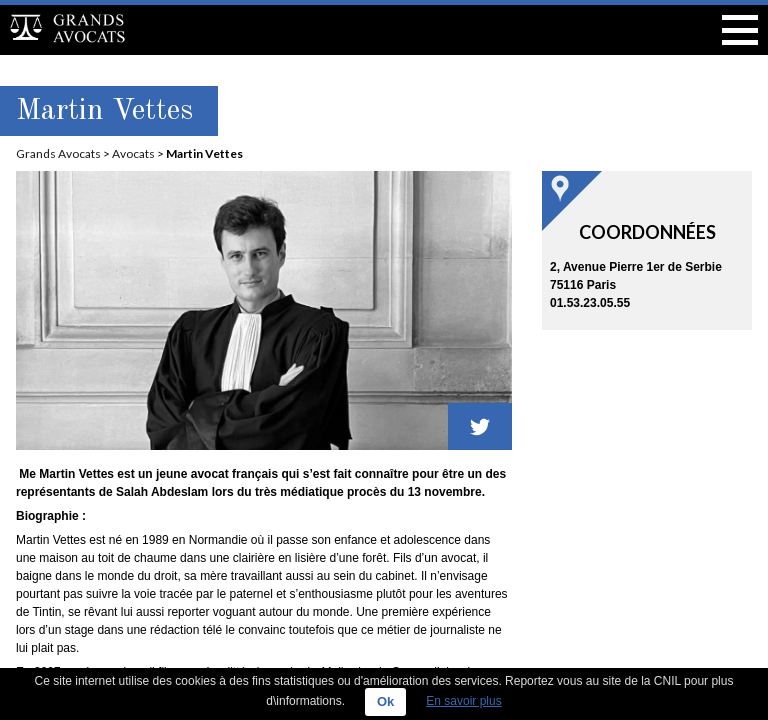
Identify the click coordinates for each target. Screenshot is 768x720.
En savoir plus (463, 701)
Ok (385, 701)
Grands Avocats (58, 153)
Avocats (133, 153)
